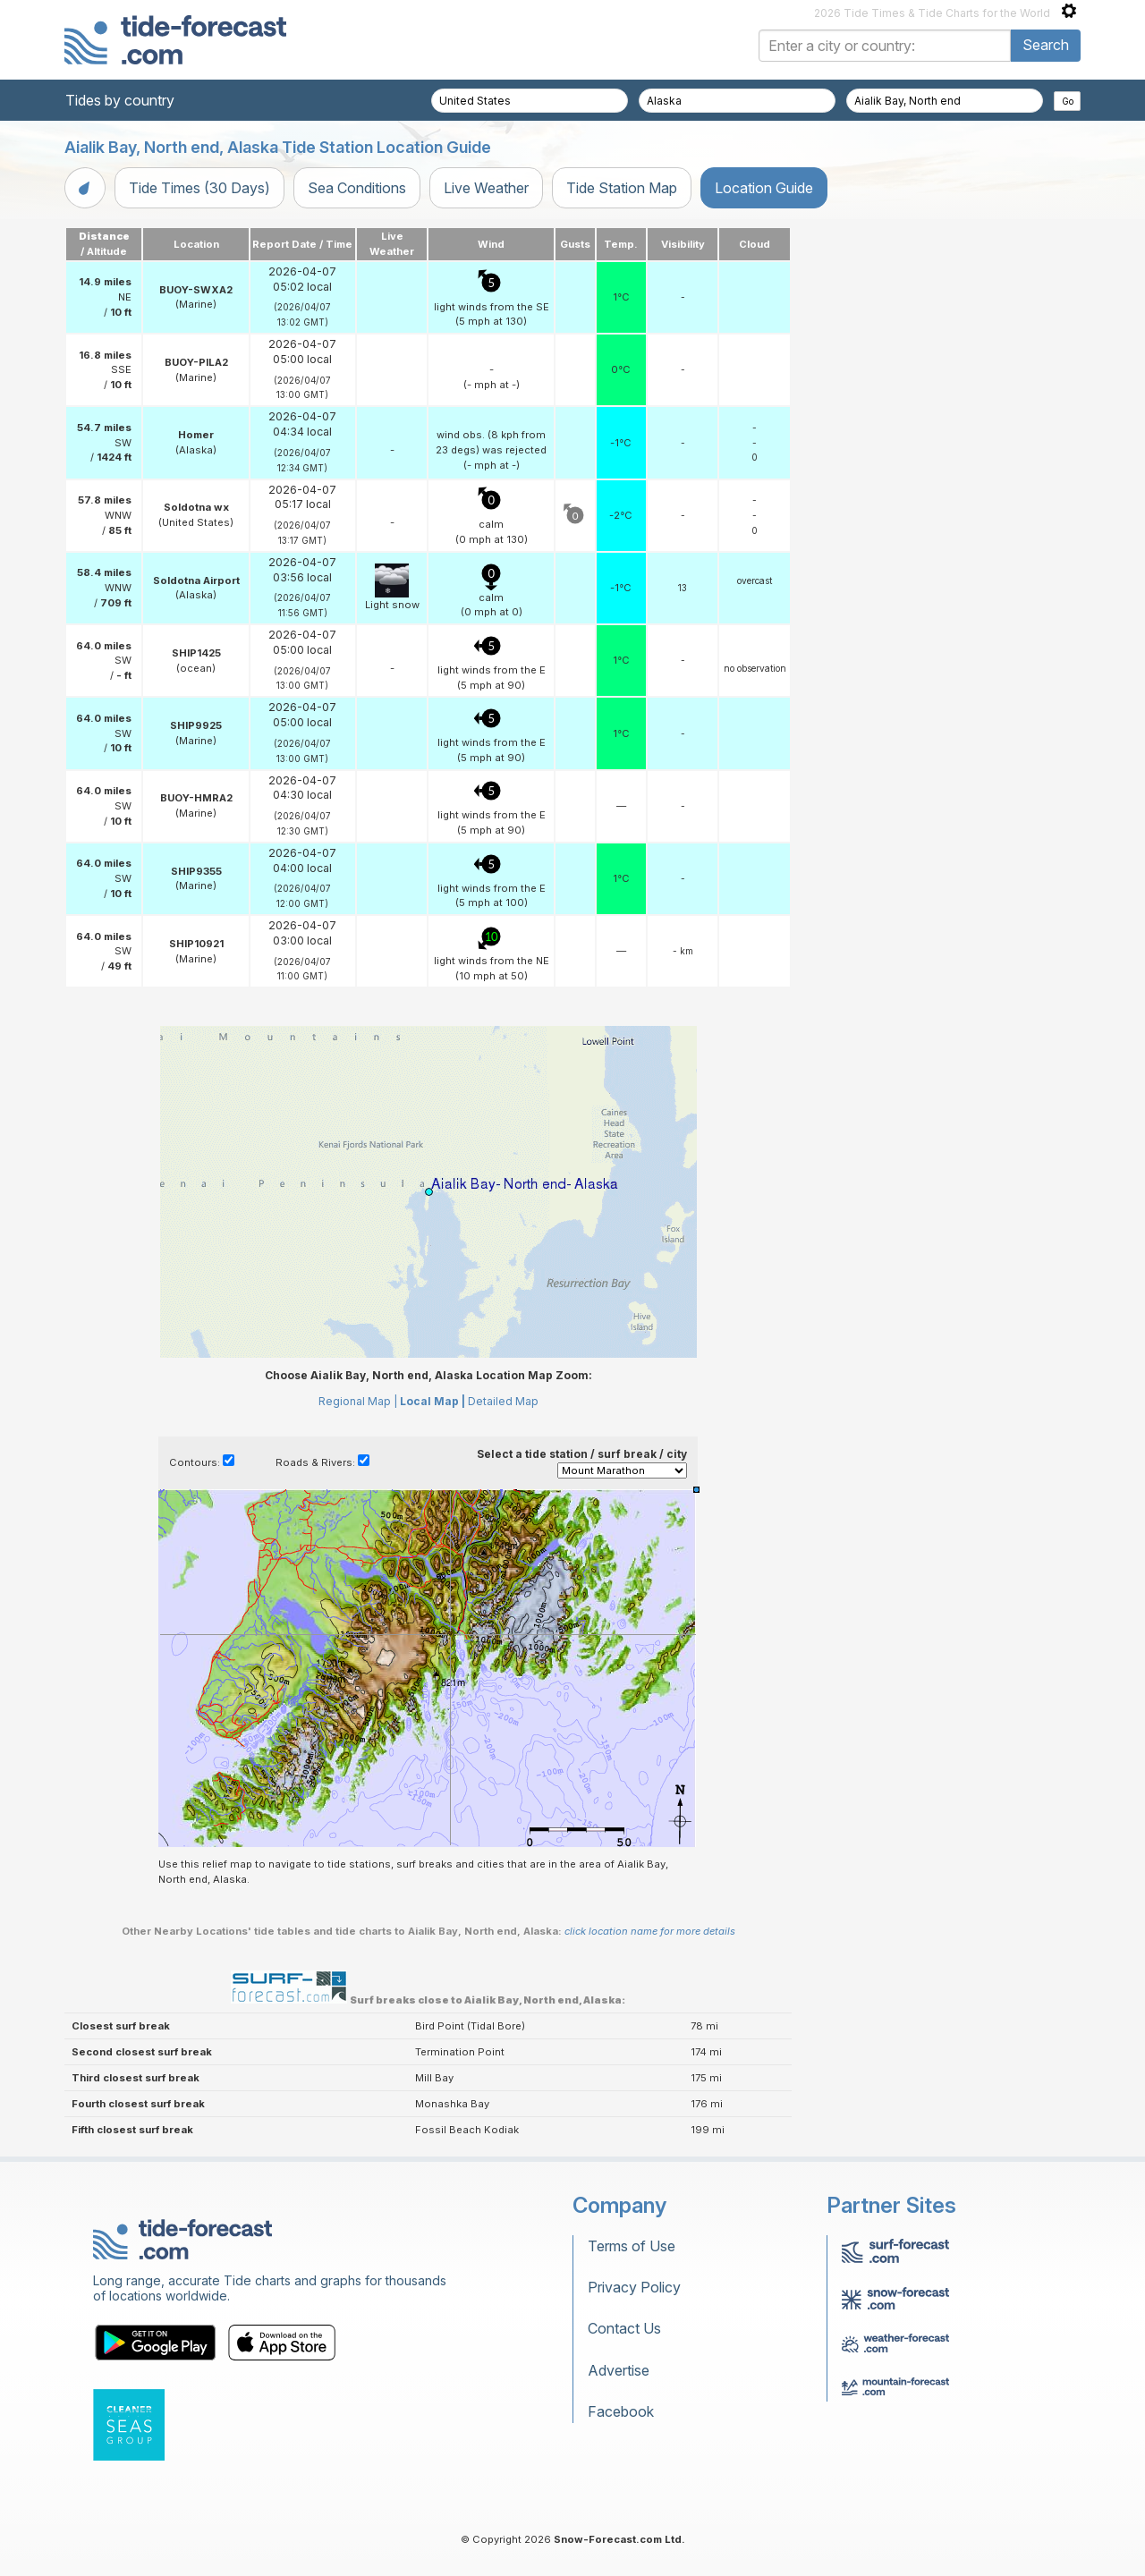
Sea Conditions (357, 188)
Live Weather (486, 188)
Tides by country (119, 100)
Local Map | (432, 1401)
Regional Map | (357, 1401)
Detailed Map (503, 1401)
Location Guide (764, 188)
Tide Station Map (621, 188)
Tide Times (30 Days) (199, 188)
